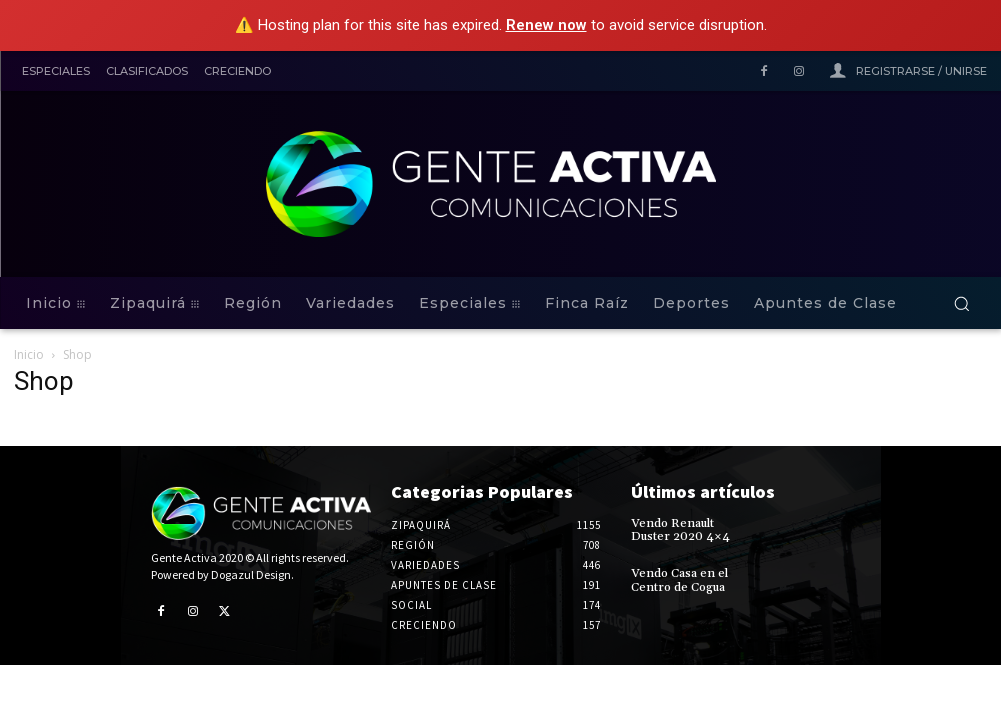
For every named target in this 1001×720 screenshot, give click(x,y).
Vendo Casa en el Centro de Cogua (679, 580)
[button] (961, 303)
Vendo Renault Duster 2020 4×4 (680, 530)
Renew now (546, 25)
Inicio (29, 354)
